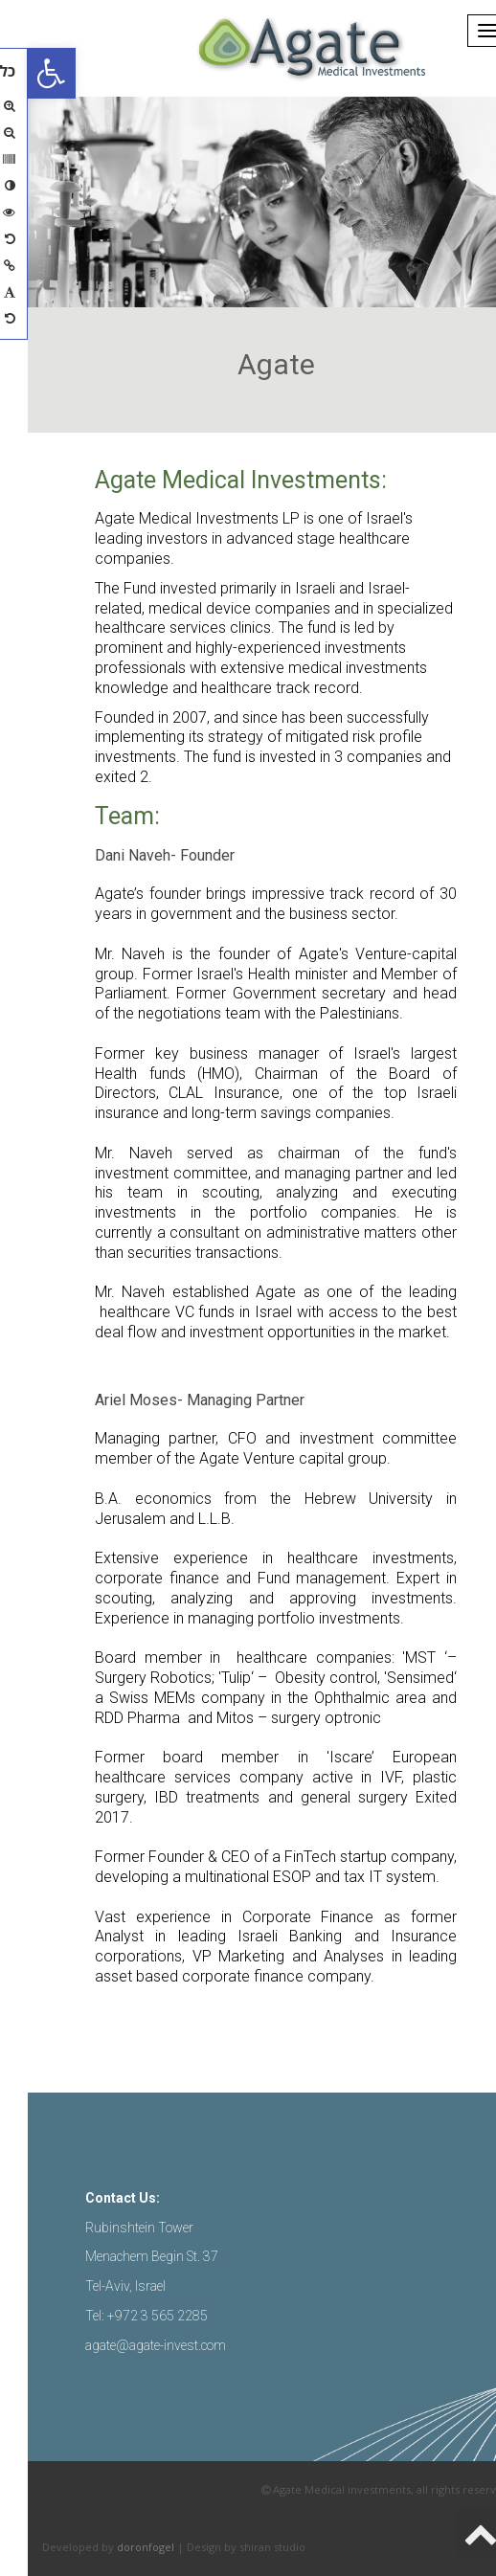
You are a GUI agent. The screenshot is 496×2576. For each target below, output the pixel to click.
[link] (24, 73)
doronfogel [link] (118, 2547)
